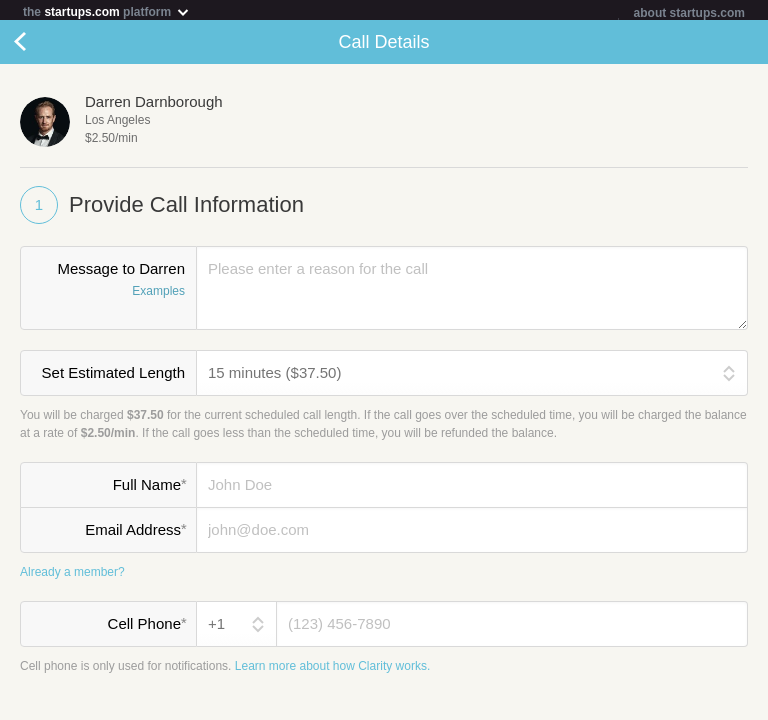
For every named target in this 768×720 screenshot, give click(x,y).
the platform (107, 11)
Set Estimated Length (113, 376)
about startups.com (689, 13)
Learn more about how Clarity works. (332, 670)
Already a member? (72, 576)
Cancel (40, 46)
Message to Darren (108, 285)
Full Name (149, 488)
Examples (158, 295)
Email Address (135, 533)
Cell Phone (147, 627)
